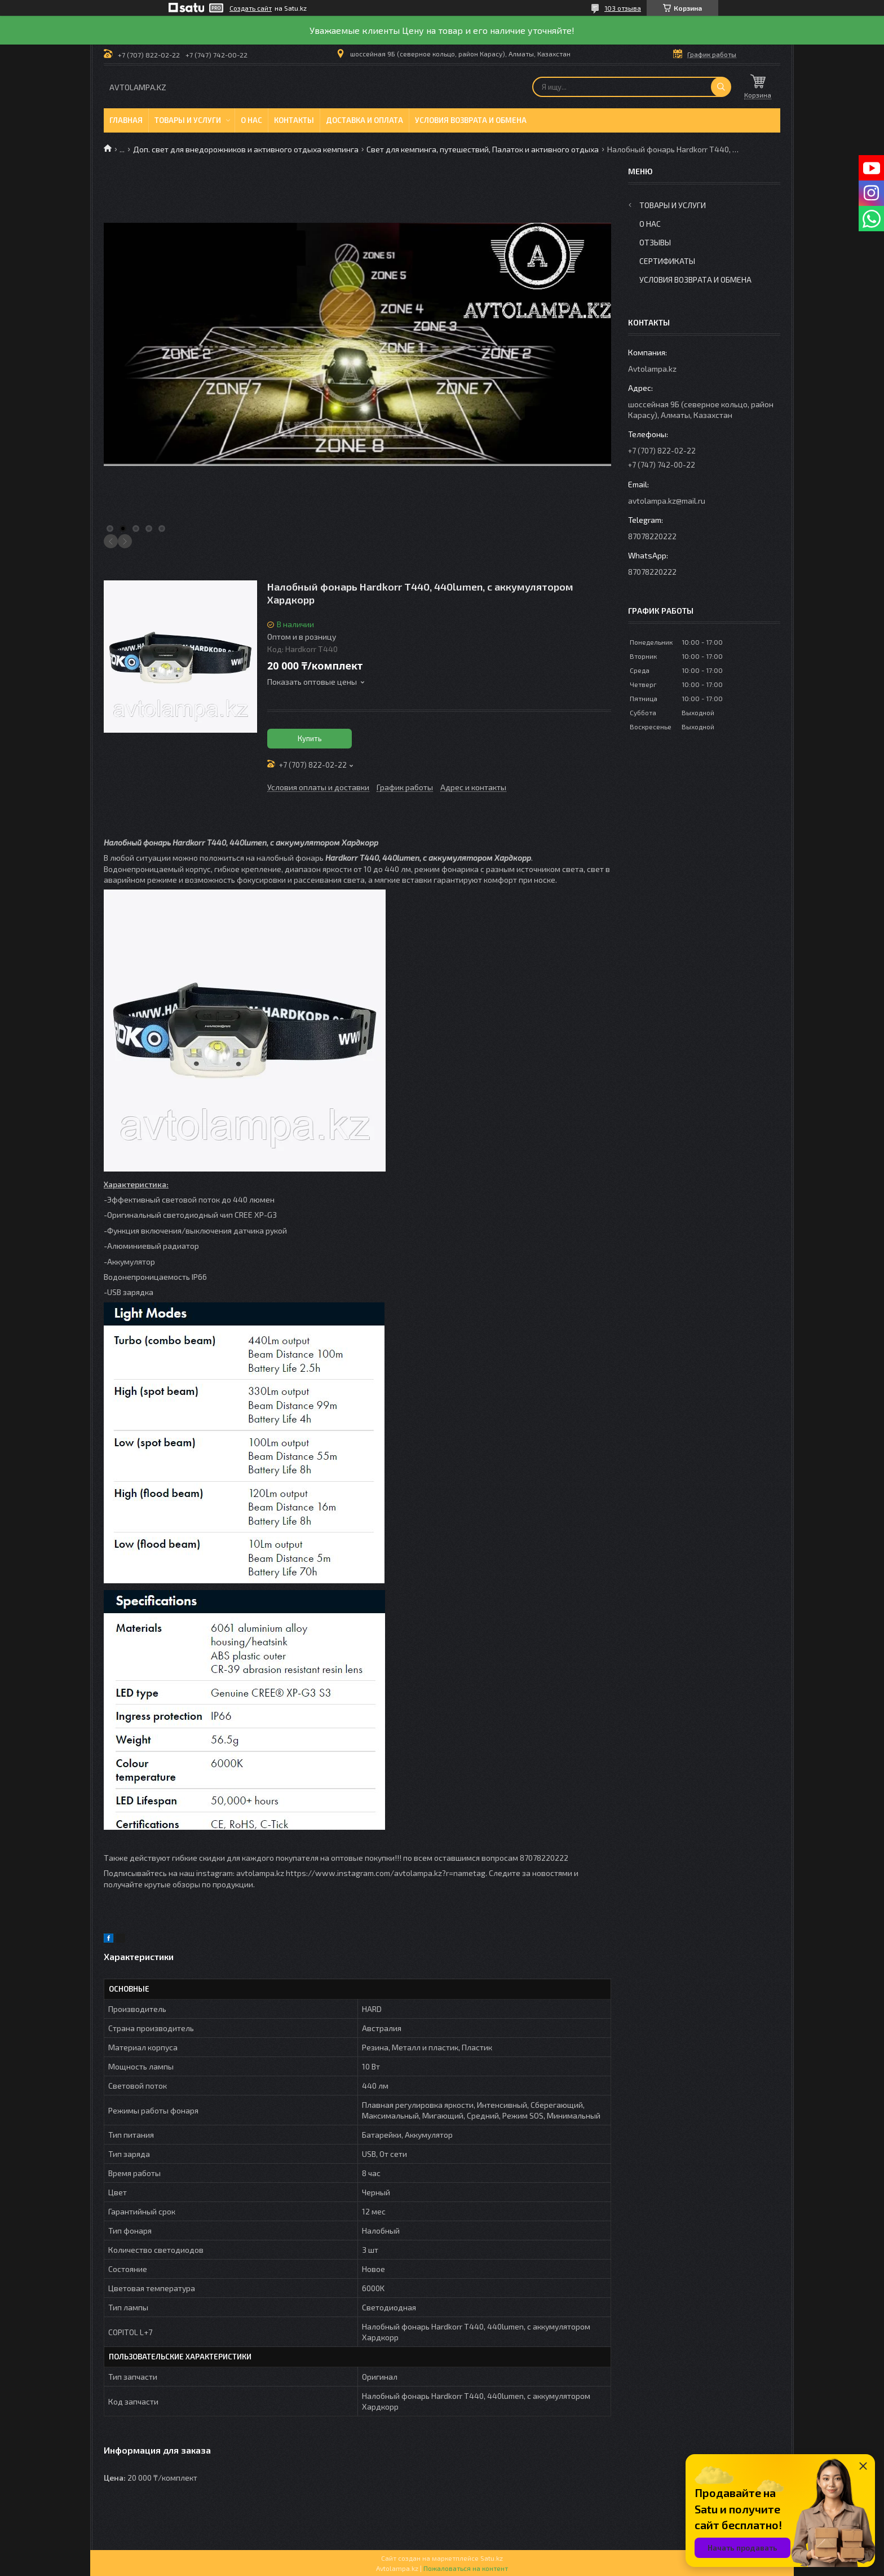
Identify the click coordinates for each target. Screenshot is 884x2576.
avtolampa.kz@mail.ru (666, 500)
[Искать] (721, 87)
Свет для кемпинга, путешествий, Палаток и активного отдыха (482, 149)
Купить (310, 738)
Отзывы (655, 242)
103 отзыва (622, 8)
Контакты (294, 120)
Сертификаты (667, 261)
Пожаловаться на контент (465, 2568)
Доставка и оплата (364, 120)
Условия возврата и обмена (471, 120)
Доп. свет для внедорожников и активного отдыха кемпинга (246, 149)
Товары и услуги (187, 120)
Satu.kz (491, 2558)
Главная (126, 120)
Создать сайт (250, 8)
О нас (251, 120)
